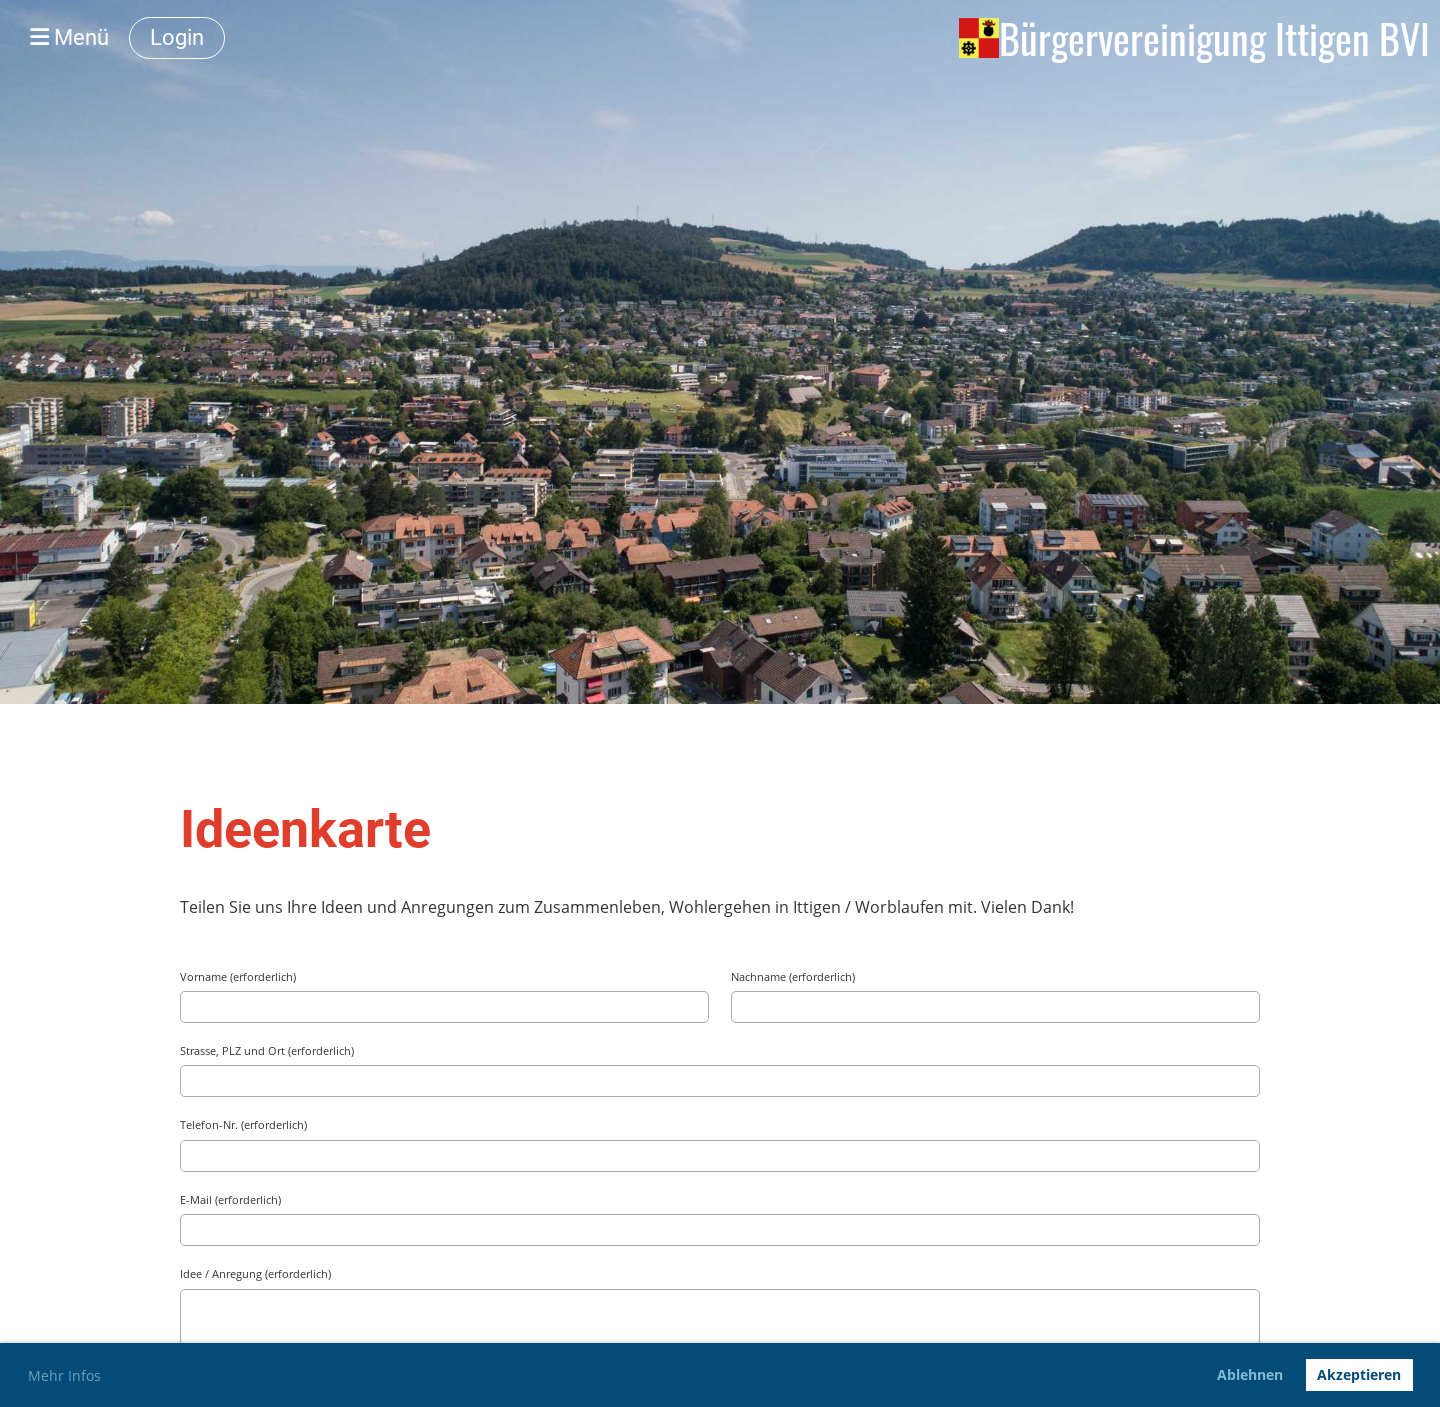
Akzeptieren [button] (1359, 1374)
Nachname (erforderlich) (793, 976)
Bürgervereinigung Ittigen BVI (1214, 38)
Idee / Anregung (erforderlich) (255, 1273)
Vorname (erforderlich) (238, 976)
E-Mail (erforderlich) (230, 1199)
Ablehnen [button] (1250, 1374)
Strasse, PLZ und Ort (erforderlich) (267, 1050)
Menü (69, 37)
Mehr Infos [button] (64, 1375)
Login (177, 37)
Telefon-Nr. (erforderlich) (243, 1124)
